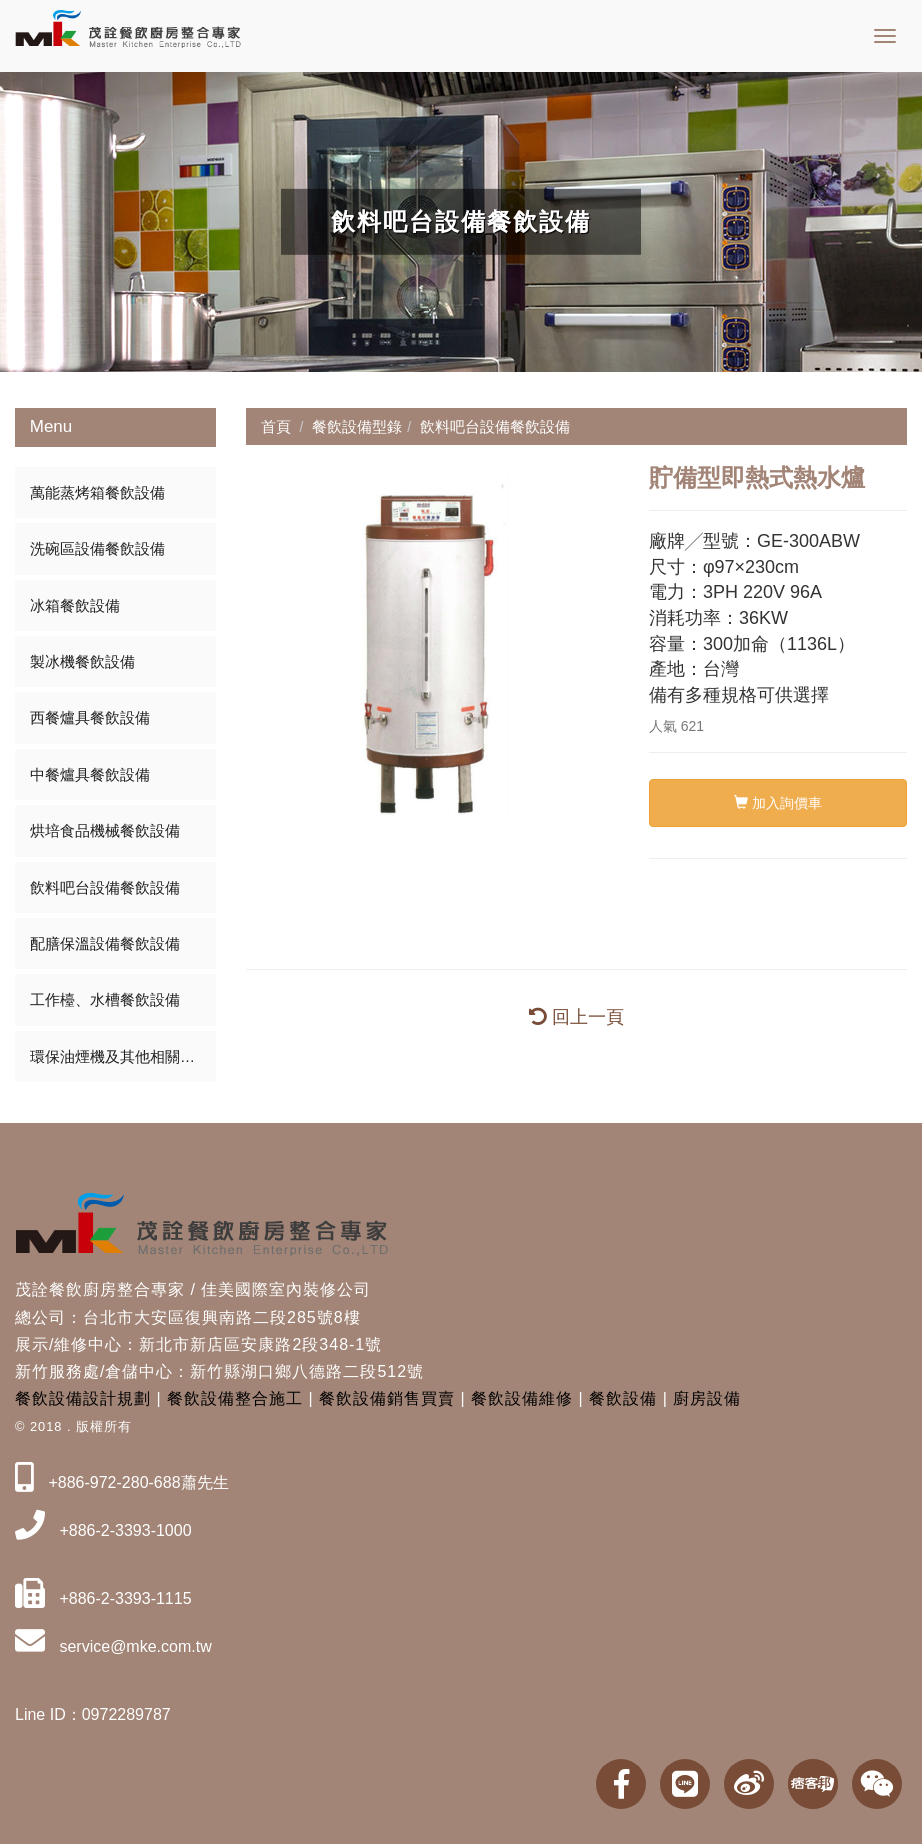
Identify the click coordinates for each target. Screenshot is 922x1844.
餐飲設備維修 (522, 1398)
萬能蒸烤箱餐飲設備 (97, 492)
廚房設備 (707, 1398)
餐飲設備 (623, 1398)
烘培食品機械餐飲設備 (105, 830)
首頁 (276, 426)
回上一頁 (576, 1017)
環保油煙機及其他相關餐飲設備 (123, 1056)
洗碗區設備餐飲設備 (97, 548)
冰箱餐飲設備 (75, 605)
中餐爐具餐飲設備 (90, 774)
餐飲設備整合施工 (235, 1398)
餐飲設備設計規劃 (83, 1398)
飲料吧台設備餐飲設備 (105, 887)
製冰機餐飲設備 (82, 661)
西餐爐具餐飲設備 (90, 717)
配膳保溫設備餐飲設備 (105, 943)
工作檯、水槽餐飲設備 (105, 999)
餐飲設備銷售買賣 (387, 1398)
